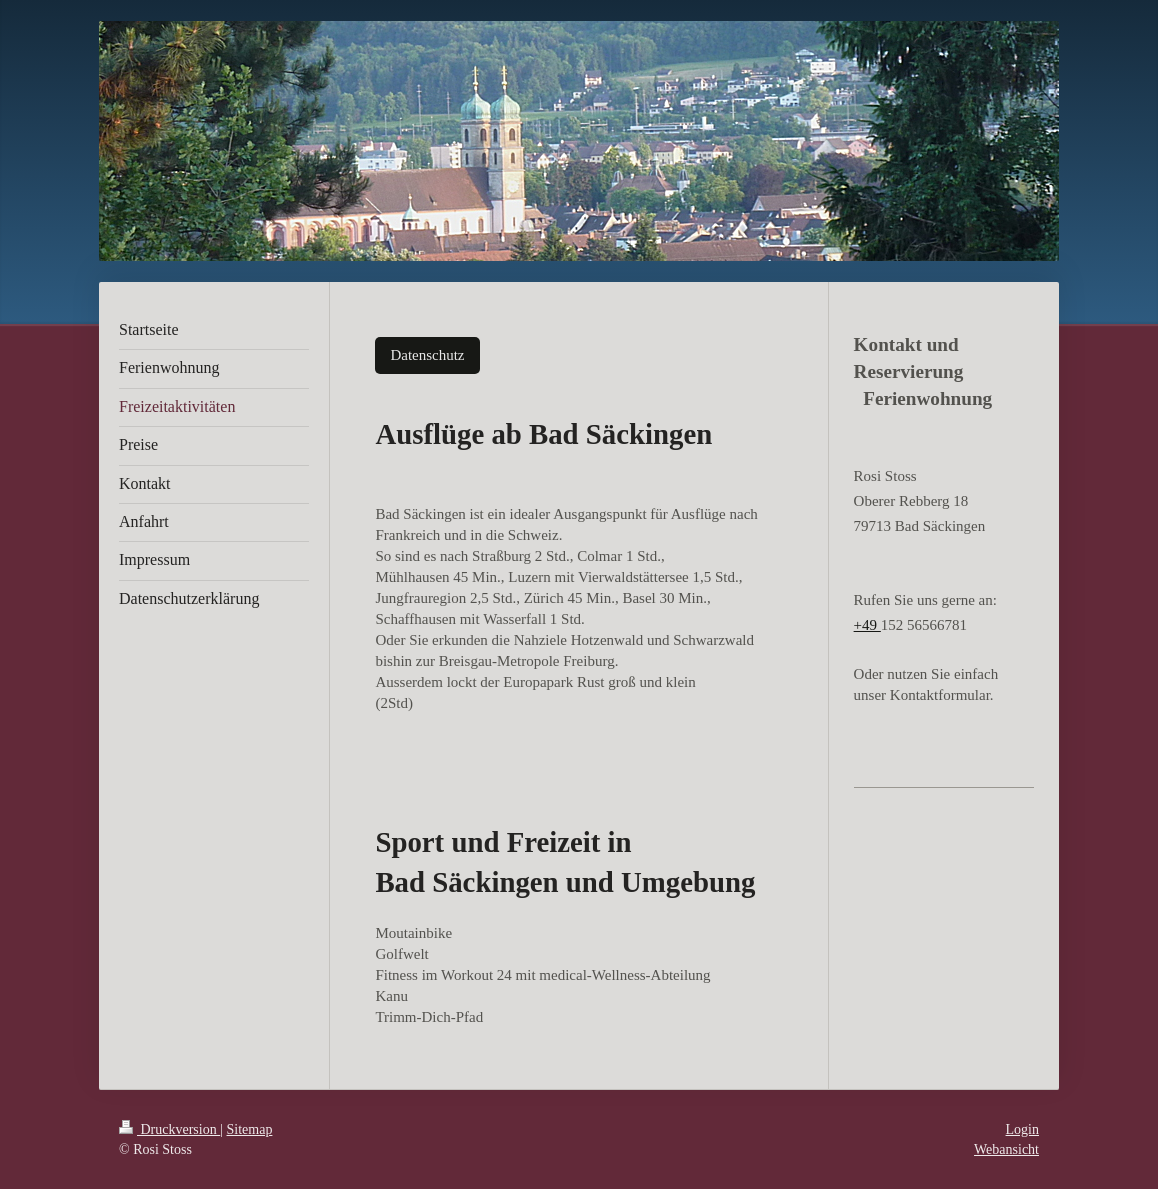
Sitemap (250, 1129)
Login (1022, 1129)
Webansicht (1006, 1149)
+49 (867, 625)
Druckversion (169, 1129)
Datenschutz (427, 355)
